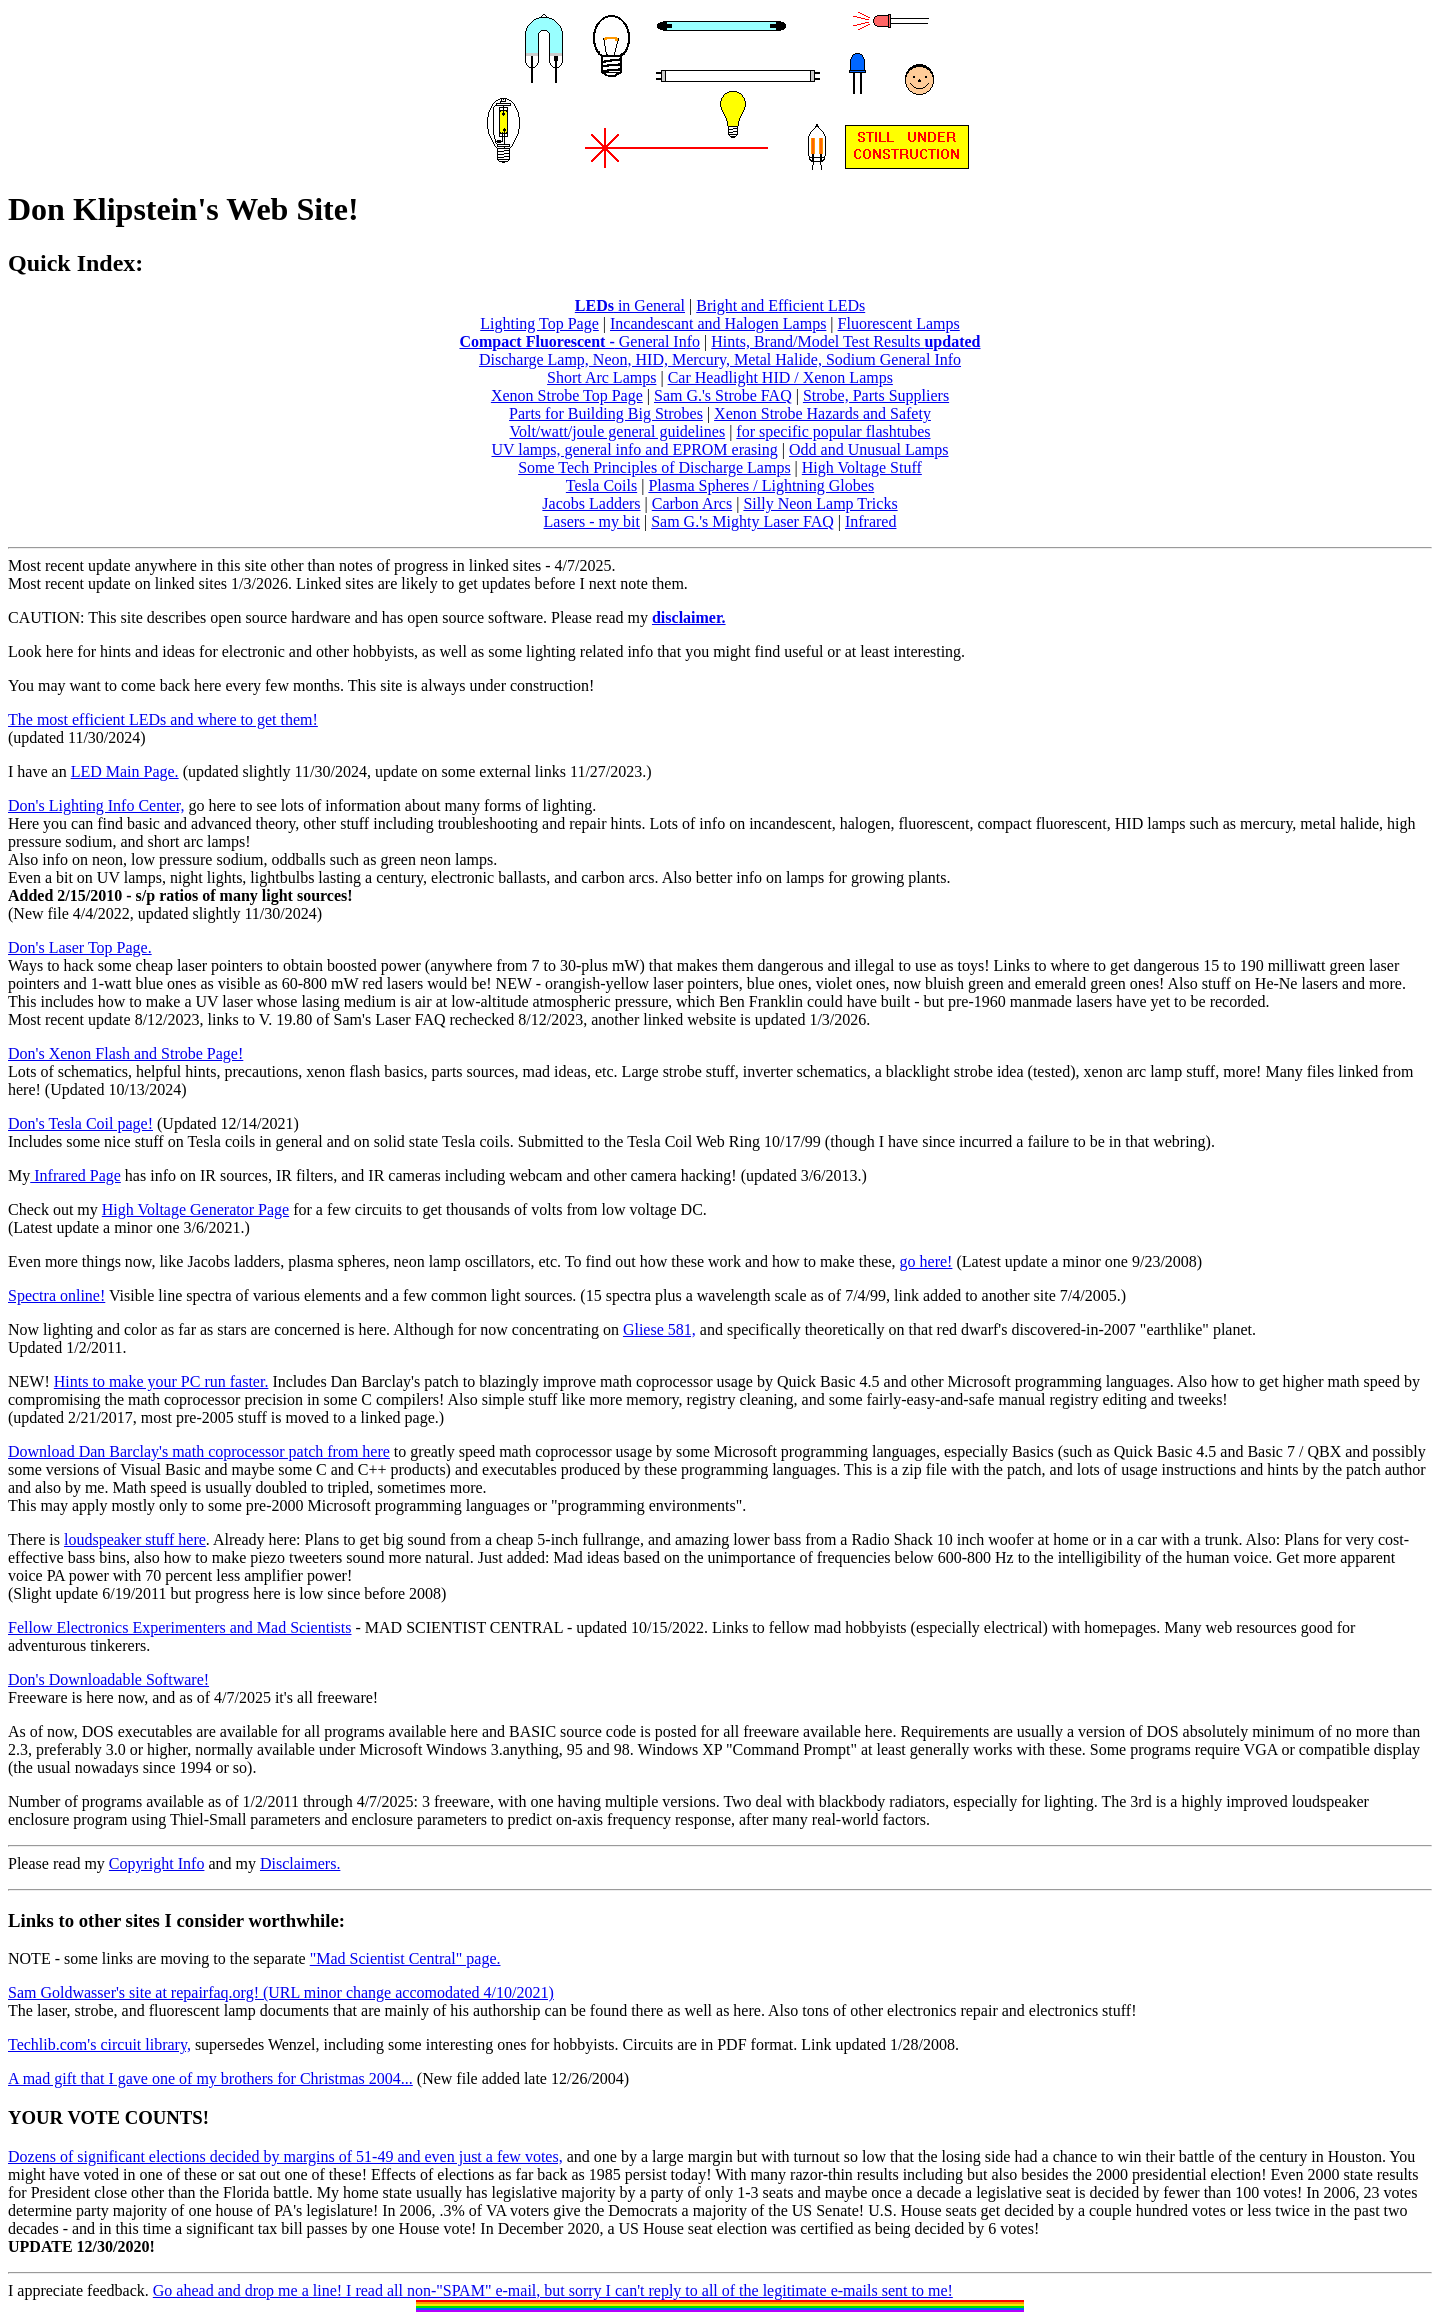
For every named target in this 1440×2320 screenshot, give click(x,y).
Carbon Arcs (692, 503)
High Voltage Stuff (862, 467)
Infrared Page (75, 1175)
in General (630, 305)
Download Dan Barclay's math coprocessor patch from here (199, 1451)
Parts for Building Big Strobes (606, 413)
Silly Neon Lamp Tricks (820, 503)
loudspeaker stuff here (135, 1539)
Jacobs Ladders (591, 503)
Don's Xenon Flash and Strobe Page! (125, 1053)
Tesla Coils (601, 485)
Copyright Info (157, 1863)
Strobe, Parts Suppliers (876, 395)
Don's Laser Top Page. (80, 947)
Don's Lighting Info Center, (96, 805)
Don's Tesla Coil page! (80, 1123)
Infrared (871, 521)
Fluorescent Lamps (899, 323)
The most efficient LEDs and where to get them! (163, 719)
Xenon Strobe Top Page (567, 395)
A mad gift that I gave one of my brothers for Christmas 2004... (210, 2078)
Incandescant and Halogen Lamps (718, 323)
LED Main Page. (125, 771)
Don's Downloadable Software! (108, 1679)
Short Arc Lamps (601, 377)
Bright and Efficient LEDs (780, 305)
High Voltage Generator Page (195, 1209)
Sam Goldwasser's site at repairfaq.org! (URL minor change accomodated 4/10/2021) (281, 1992)
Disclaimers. (300, 1863)
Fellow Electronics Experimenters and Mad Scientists (179, 1627)
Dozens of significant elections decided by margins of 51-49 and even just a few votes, (285, 2156)
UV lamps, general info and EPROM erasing (634, 449)
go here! (926, 1261)
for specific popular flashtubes (833, 431)
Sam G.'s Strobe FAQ (723, 395)
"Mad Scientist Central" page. (405, 1958)
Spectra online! (56, 1295)
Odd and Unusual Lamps (869, 449)
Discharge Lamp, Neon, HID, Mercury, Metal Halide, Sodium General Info (720, 359)
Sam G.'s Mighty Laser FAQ (742, 521)
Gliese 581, (659, 1329)
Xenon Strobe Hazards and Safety (822, 413)
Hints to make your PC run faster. (161, 1381)
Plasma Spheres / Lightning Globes (761, 485)
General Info (657, 341)
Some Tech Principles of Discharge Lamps (654, 467)
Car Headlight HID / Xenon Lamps (780, 377)
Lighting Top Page (539, 323)
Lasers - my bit (592, 521)
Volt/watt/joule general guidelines (617, 431)
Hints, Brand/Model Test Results (845, 341)
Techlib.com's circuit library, (99, 2044)
